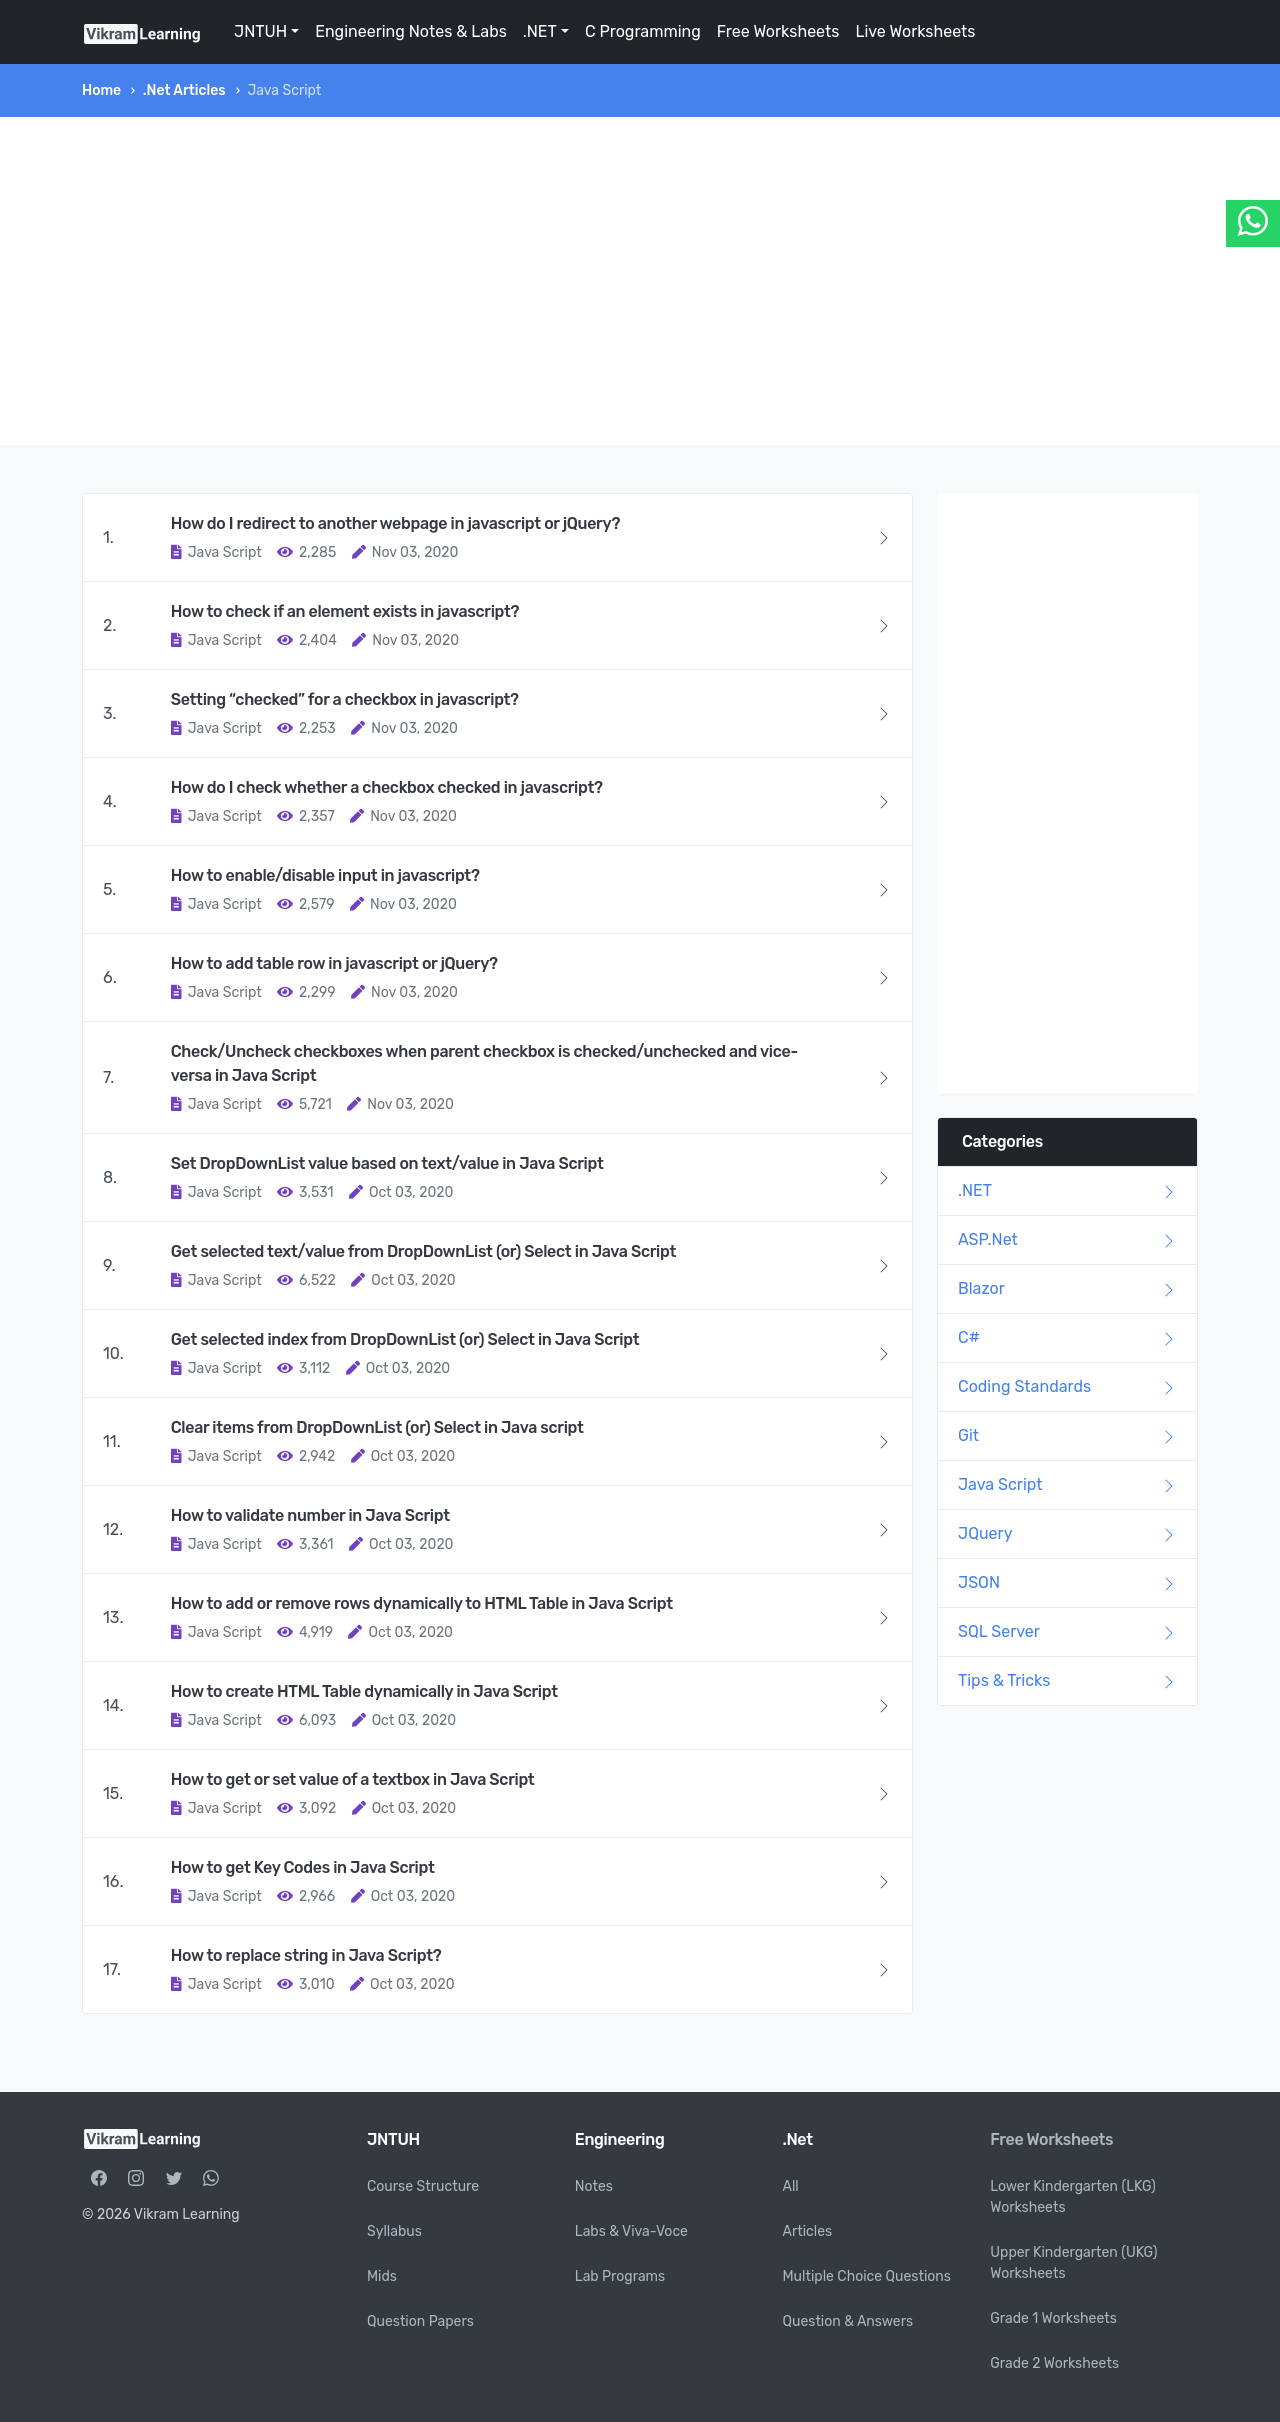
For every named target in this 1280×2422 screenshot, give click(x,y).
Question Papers (420, 2321)
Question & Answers (848, 2321)
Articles (808, 2231)
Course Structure (423, 2186)
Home (101, 90)
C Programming (643, 31)
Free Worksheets (778, 31)
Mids (382, 2276)
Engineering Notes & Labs (411, 31)
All (791, 2186)
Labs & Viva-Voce (631, 2231)
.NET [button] (540, 31)
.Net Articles (184, 90)
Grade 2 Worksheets (1054, 2363)
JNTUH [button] (260, 31)
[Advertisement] (640, 281)
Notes (594, 2186)
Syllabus (394, 2231)
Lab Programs (620, 2276)
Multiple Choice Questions (867, 2276)
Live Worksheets (915, 31)
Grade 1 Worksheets (1053, 2318)
